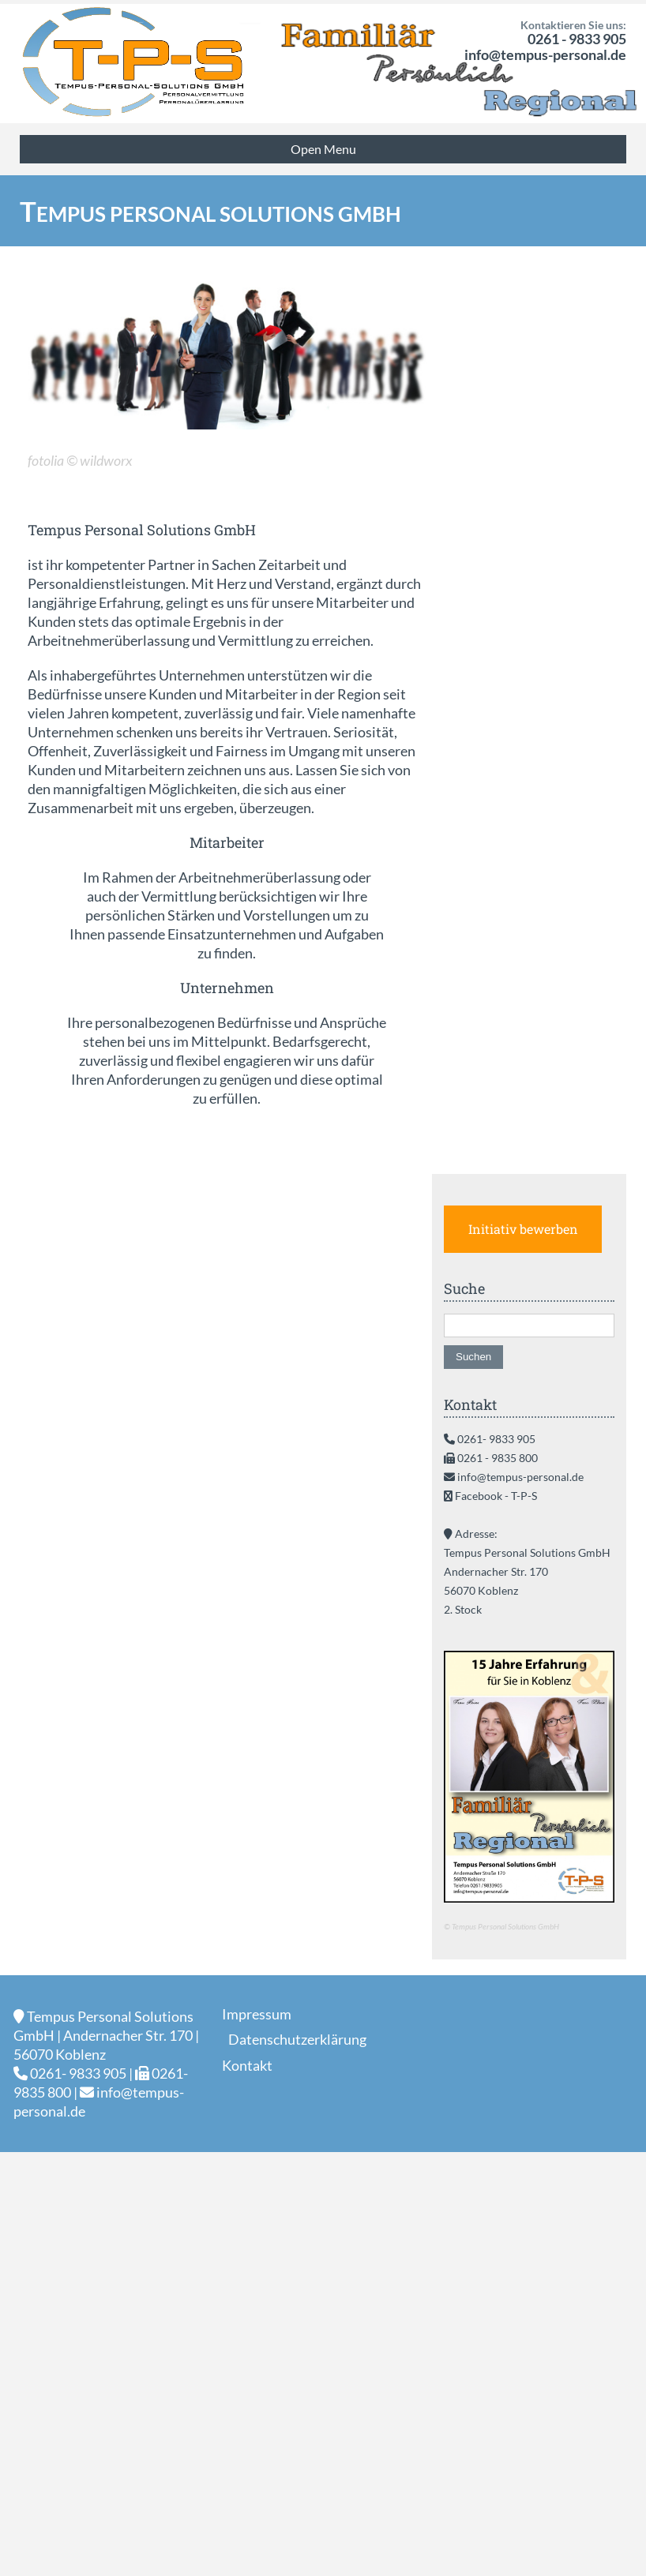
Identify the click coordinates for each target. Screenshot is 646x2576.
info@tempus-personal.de (545, 54)
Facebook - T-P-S (496, 1495)
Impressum (256, 2014)
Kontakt (247, 2065)
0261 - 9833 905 (577, 38)
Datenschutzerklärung (297, 2039)
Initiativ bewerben (523, 1229)
